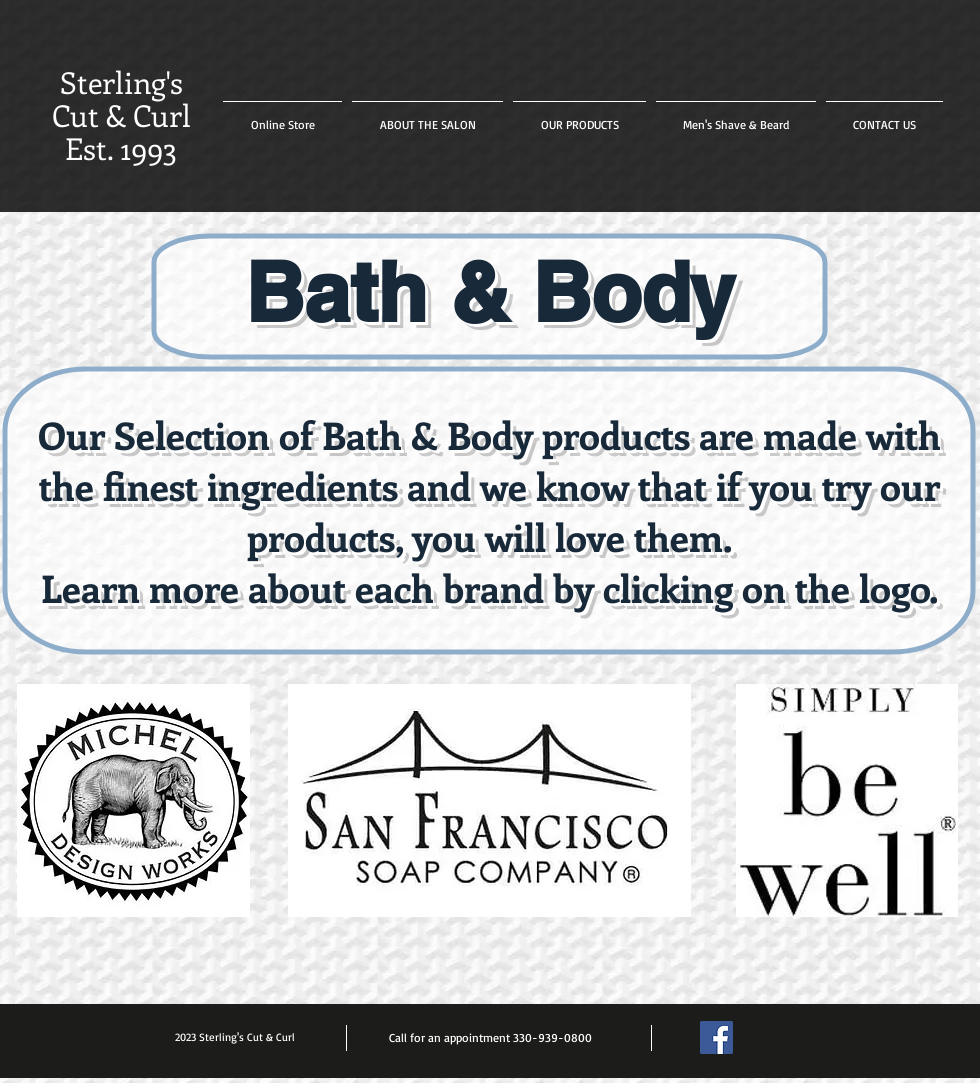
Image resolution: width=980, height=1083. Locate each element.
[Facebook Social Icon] (716, 1037)
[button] (579, 116)
